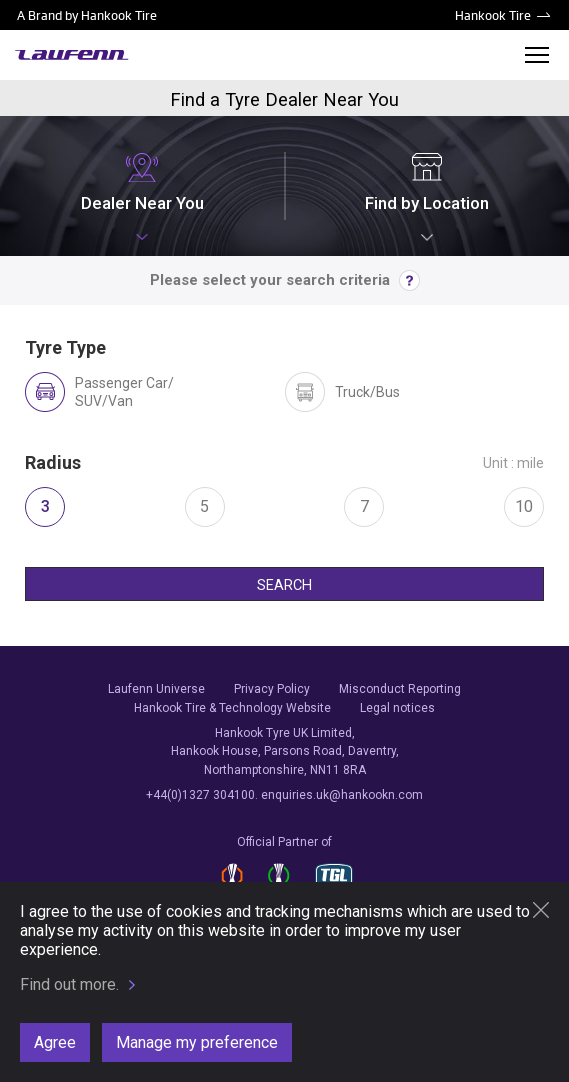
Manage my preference (197, 1042)
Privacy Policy (272, 689)
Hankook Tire (493, 15)
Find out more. (69, 984)
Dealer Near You (142, 182)
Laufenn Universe (156, 689)
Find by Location (427, 182)
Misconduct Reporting (400, 689)
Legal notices (397, 708)
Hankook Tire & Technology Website (232, 708)
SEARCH (284, 585)
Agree (55, 1042)
